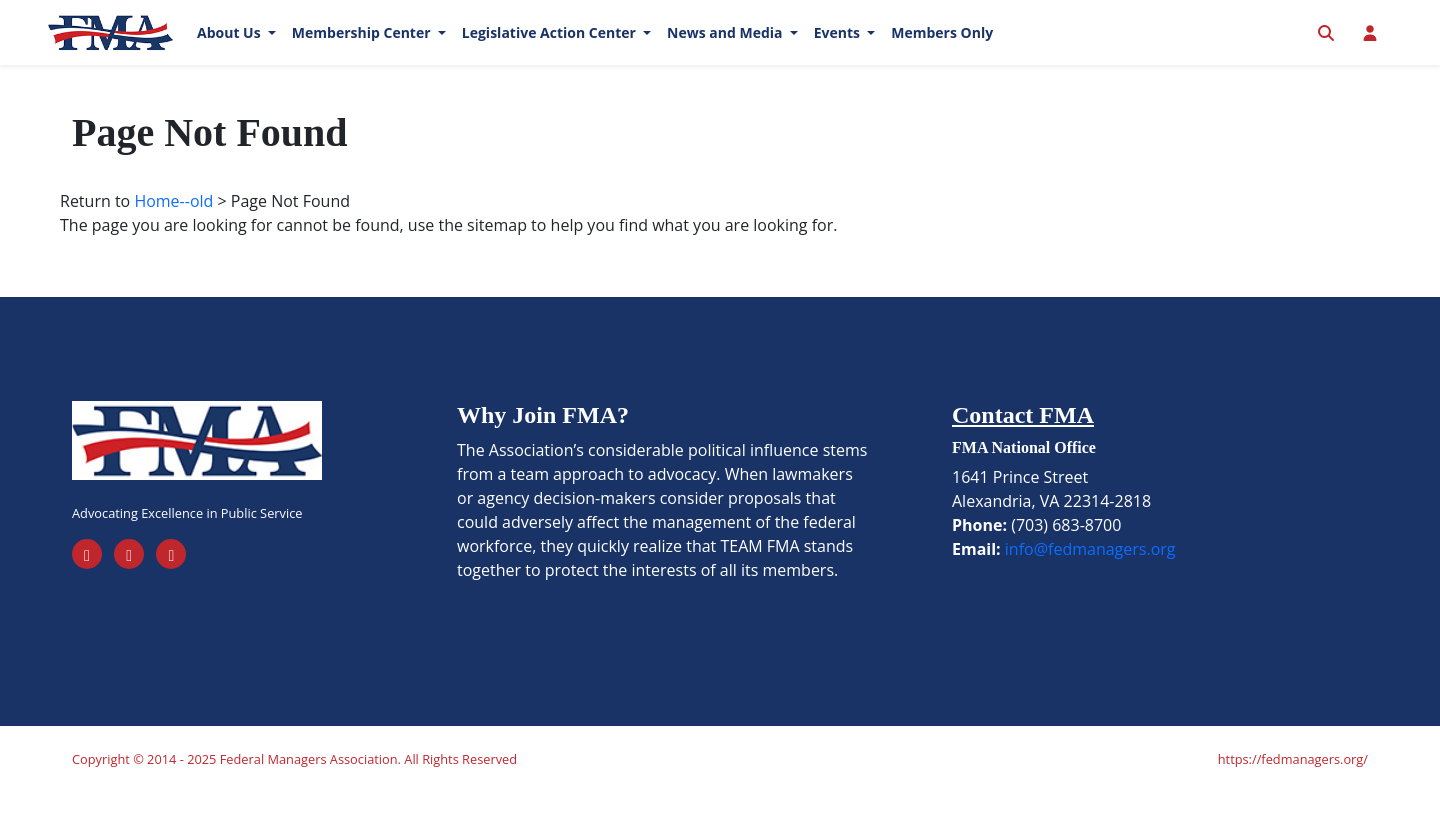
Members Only (942, 49)
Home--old (173, 234)
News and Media (726, 49)
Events (839, 49)
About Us (230, 49)
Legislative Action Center (551, 49)
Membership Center (363, 49)
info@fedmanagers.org (1090, 582)
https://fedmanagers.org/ (1293, 792)
